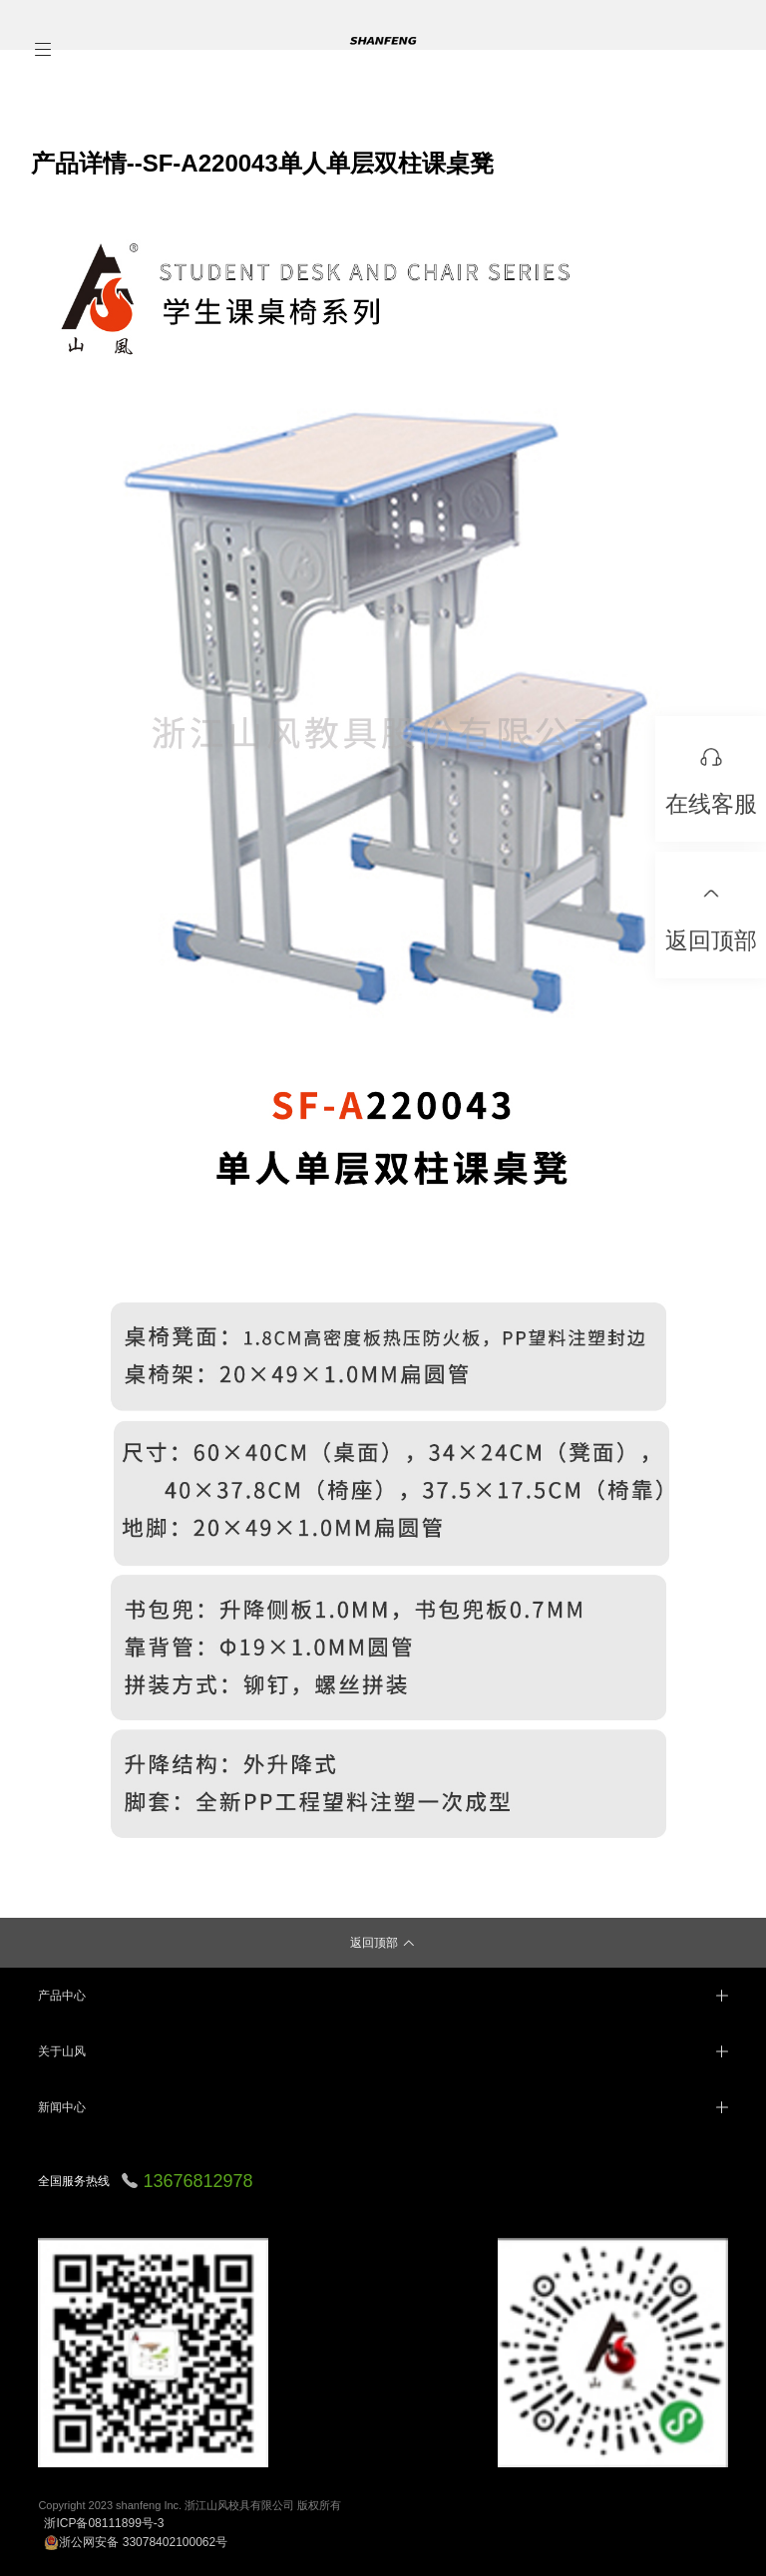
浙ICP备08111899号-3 (104, 2523)
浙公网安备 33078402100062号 (135, 2542)
